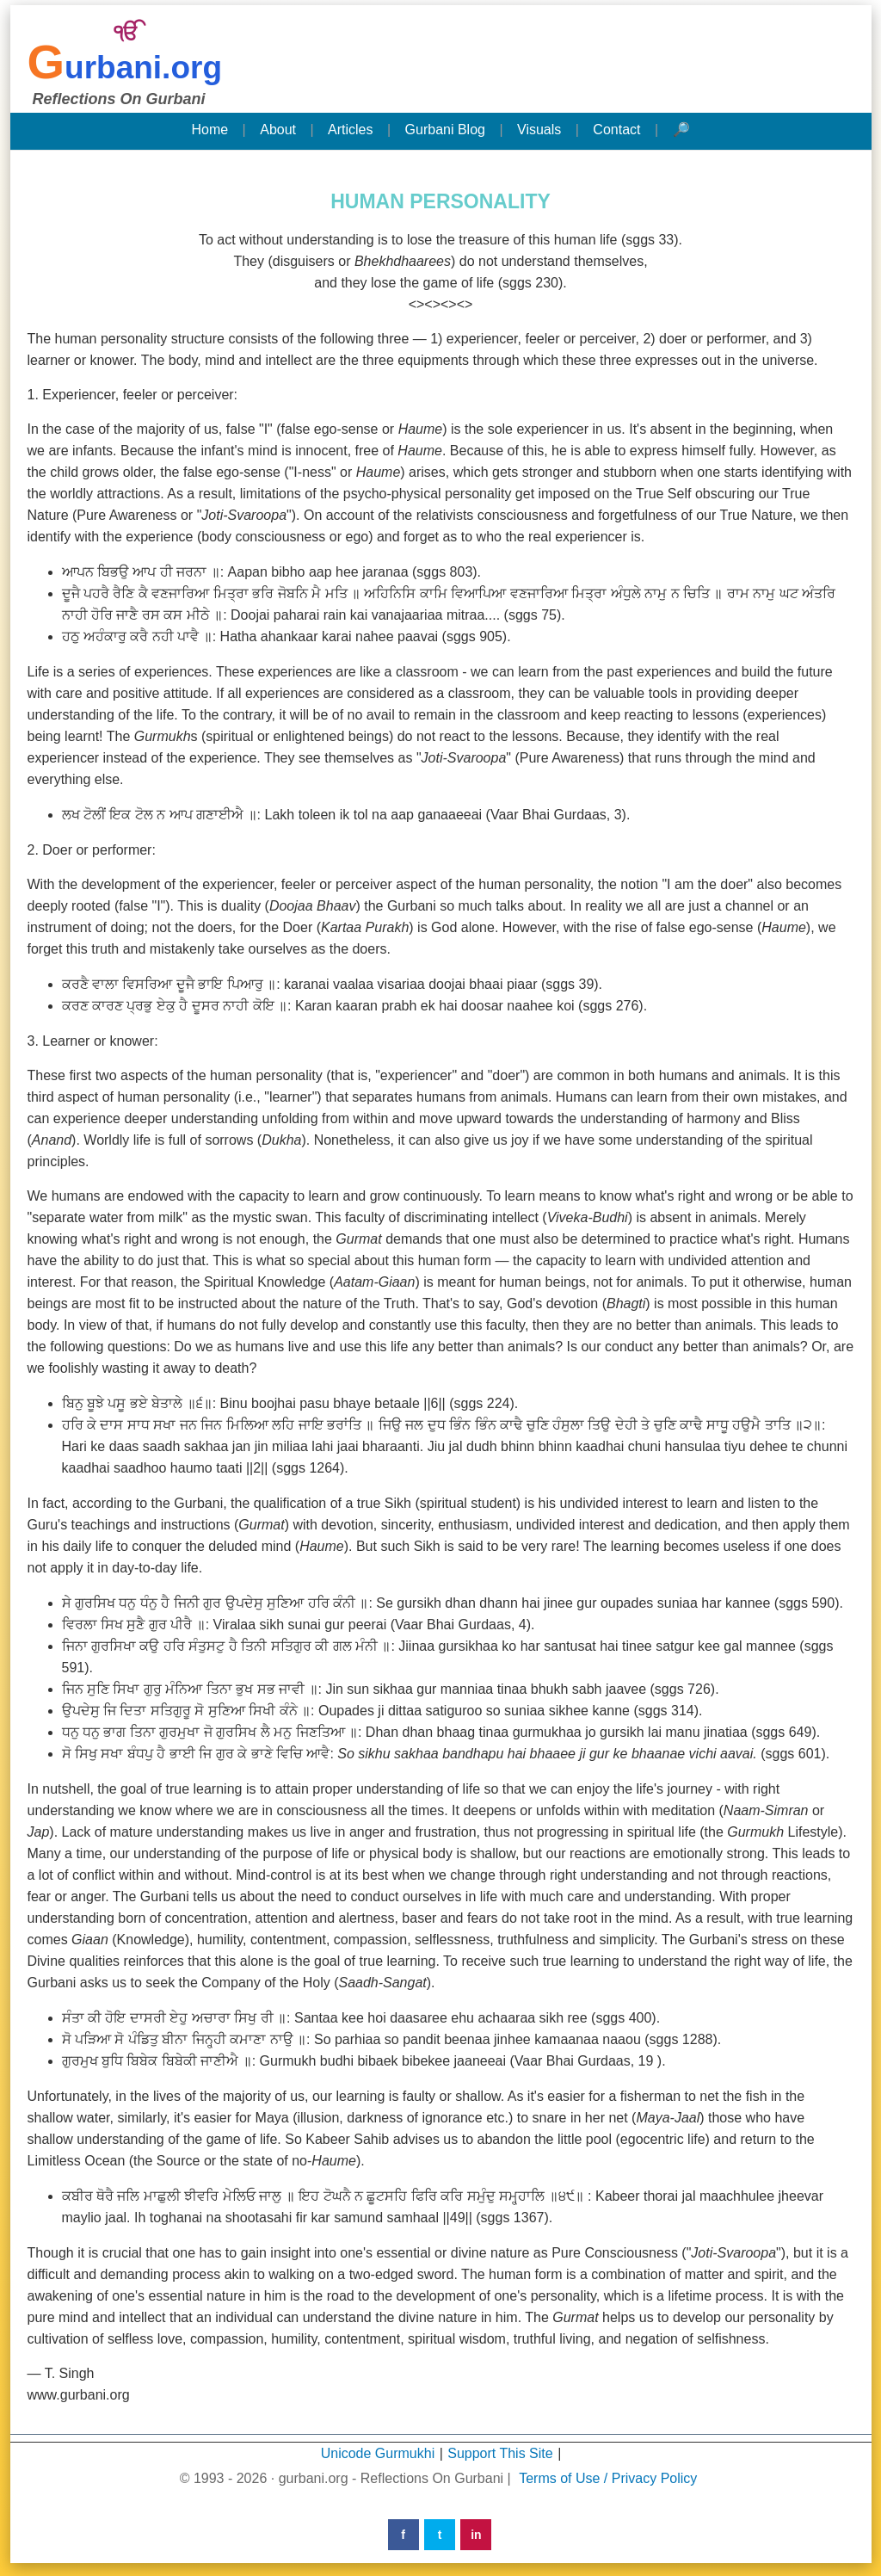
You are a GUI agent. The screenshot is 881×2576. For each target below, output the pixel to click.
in (476, 2535)
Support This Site (499, 2453)
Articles (350, 129)
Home (209, 129)
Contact (616, 129)
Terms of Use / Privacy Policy (608, 2478)
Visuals (539, 129)
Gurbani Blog (445, 129)
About (278, 129)
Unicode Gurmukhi (378, 2453)
